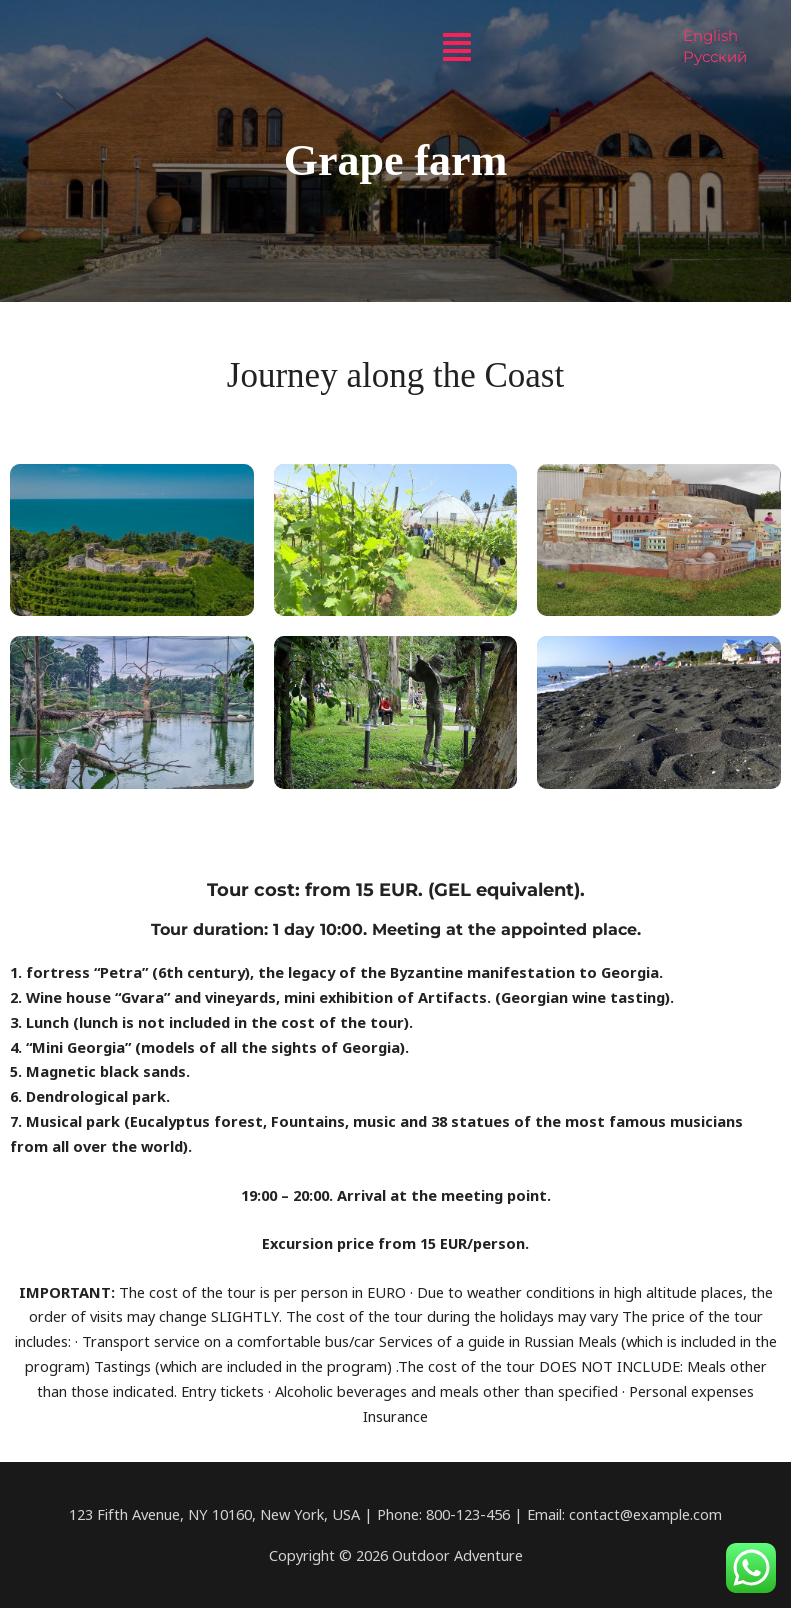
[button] (457, 47)
